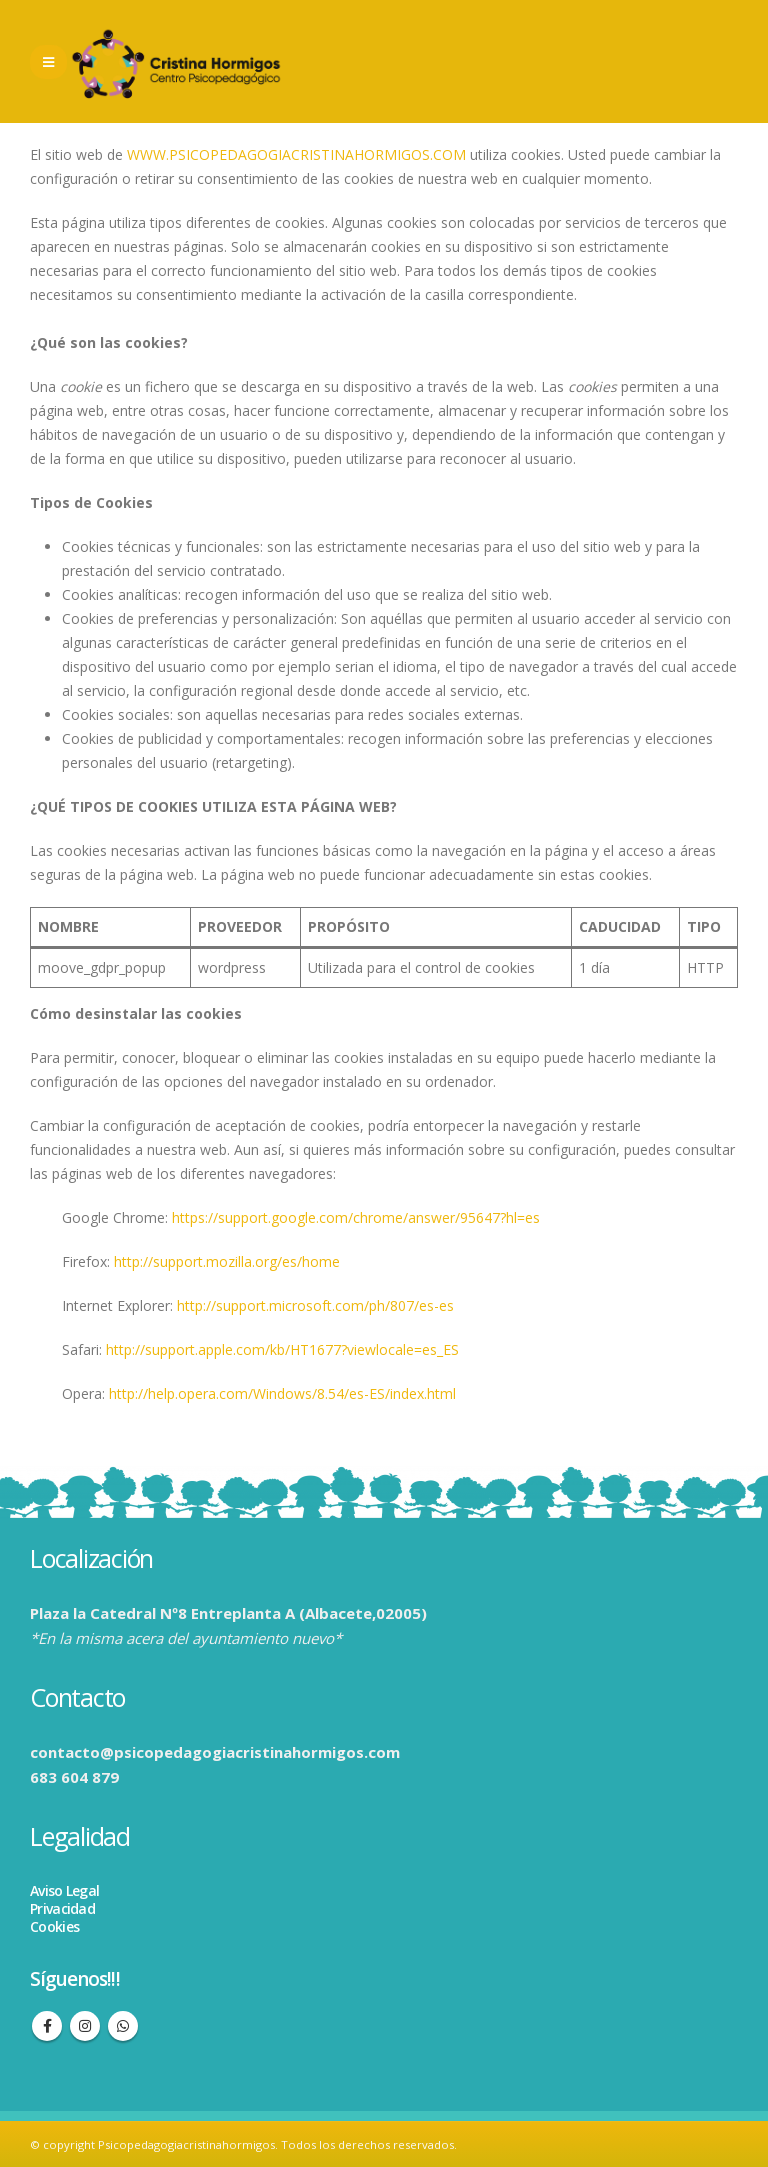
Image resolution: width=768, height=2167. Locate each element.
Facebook (47, 2026)
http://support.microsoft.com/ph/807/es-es (315, 1305)
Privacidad (62, 1908)
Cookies (54, 1926)
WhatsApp (123, 2026)
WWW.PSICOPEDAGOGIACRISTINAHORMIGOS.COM (296, 154)
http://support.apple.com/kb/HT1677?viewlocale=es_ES (282, 1349)
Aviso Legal (64, 1890)
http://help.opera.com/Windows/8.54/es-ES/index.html (282, 1393)
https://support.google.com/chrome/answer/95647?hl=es (356, 1217)
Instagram (85, 2026)
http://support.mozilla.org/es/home (227, 1261)
